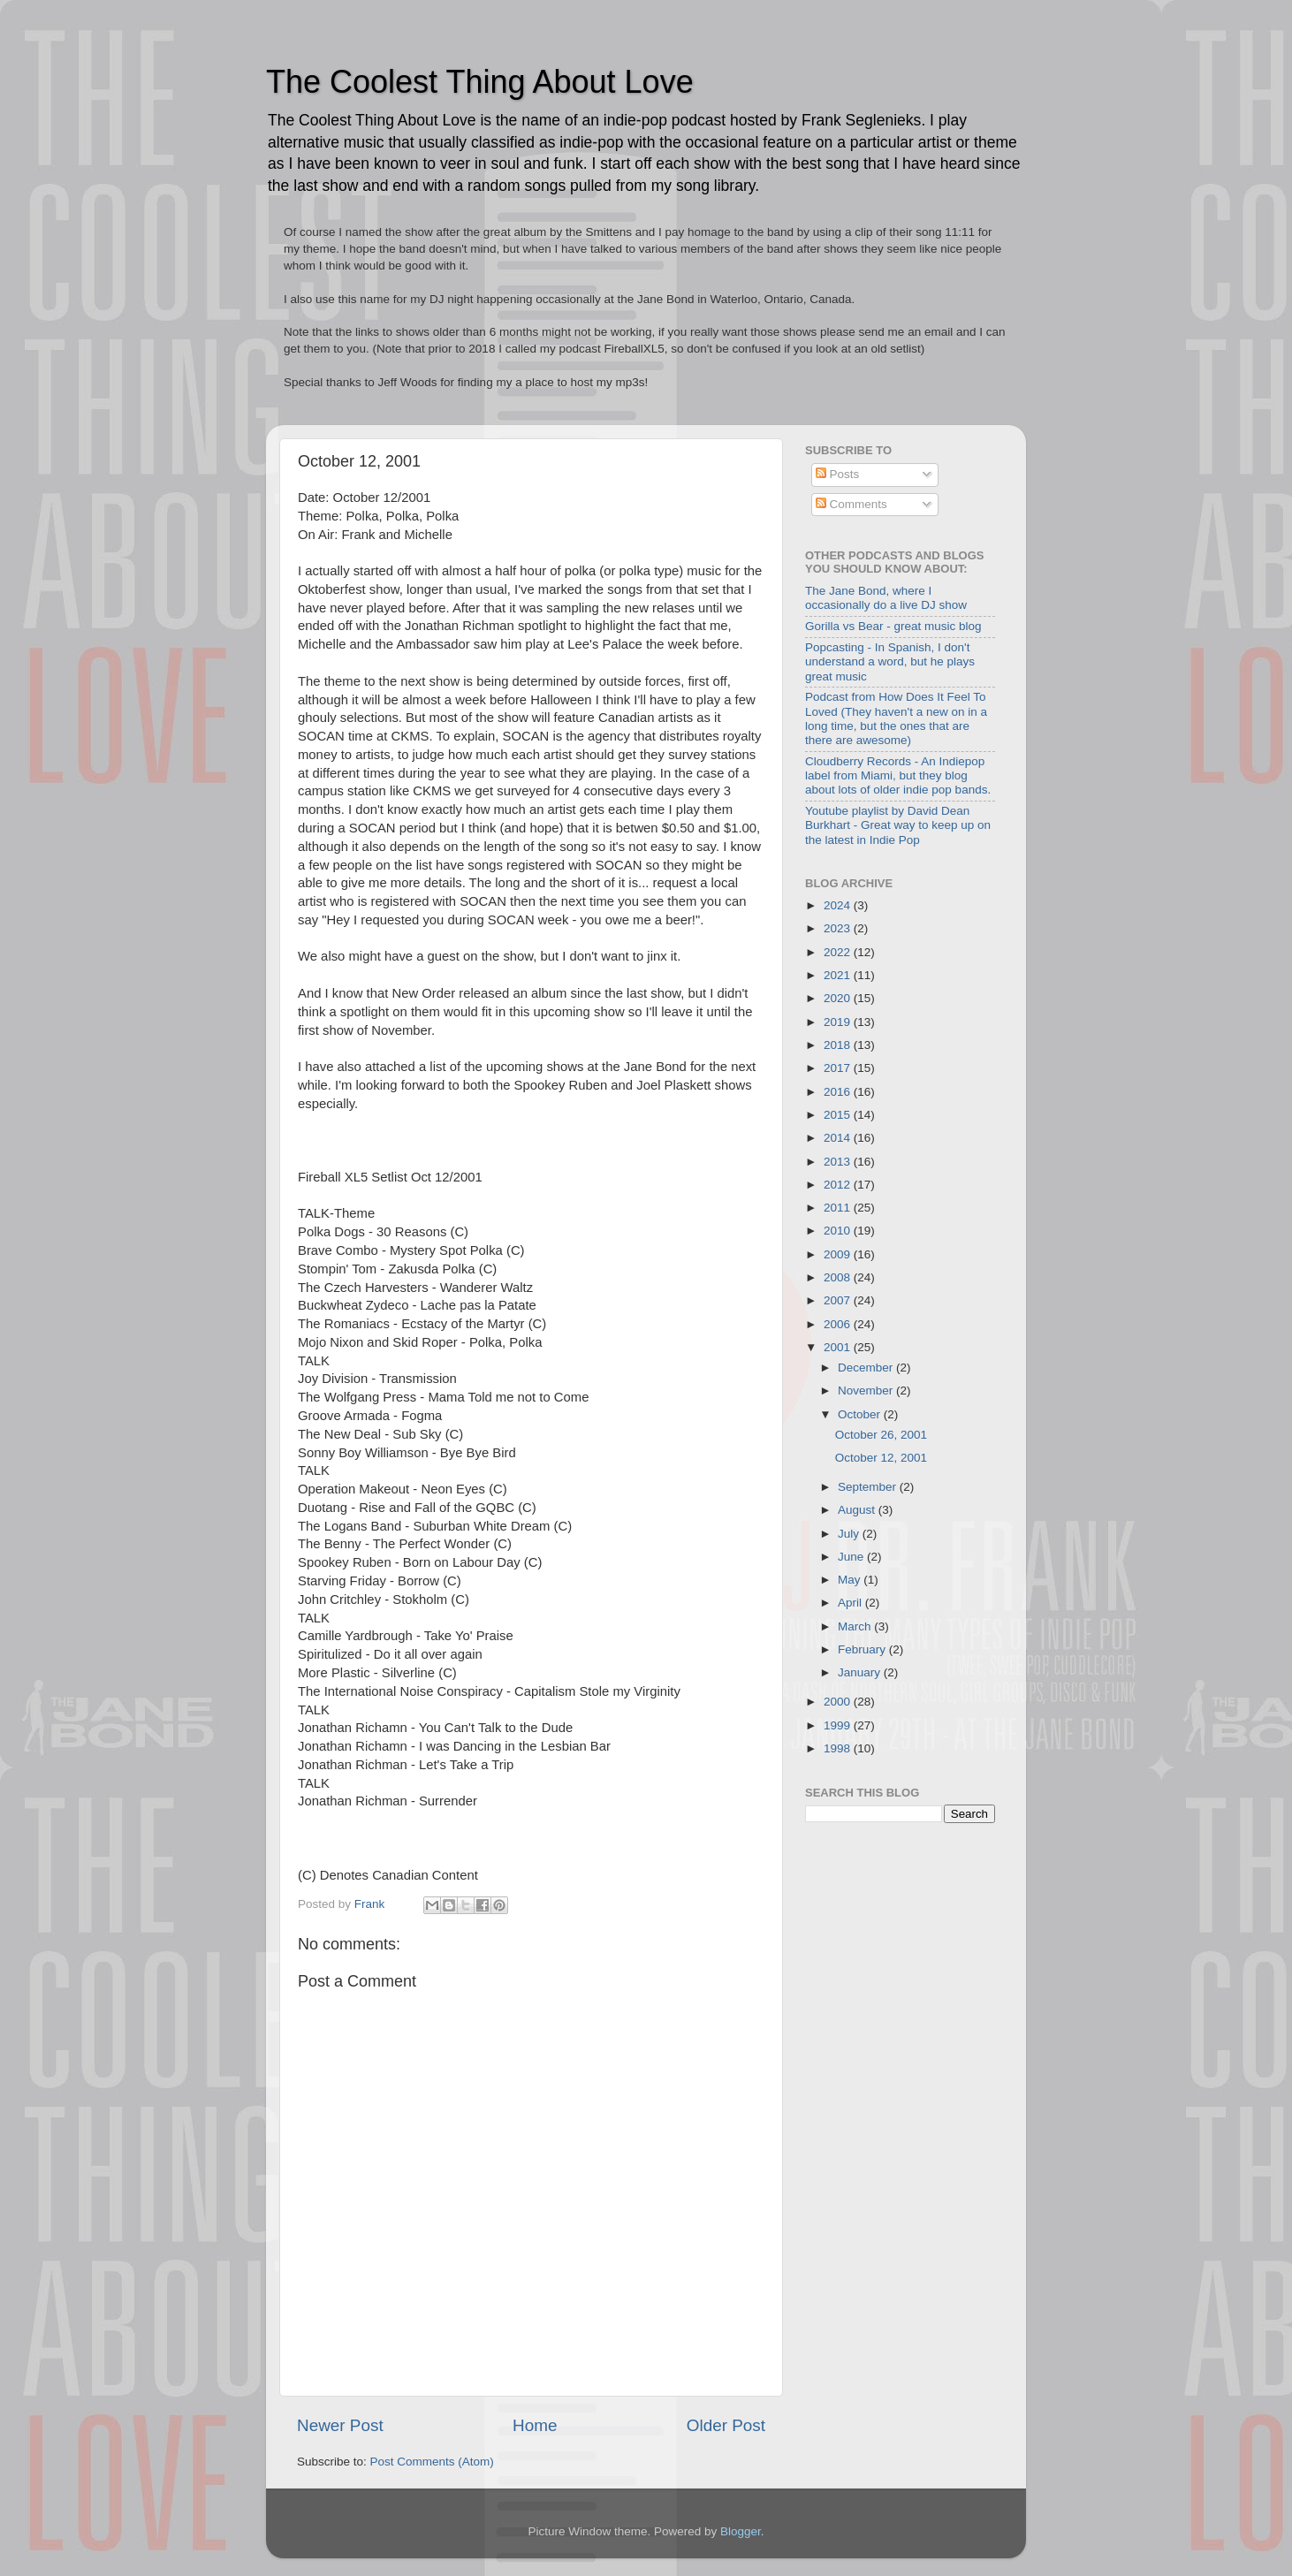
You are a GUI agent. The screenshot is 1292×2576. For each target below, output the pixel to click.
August (858, 1509)
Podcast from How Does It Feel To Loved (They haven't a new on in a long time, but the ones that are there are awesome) (896, 718)
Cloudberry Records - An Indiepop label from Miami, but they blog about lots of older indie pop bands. (898, 775)
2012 (839, 1184)
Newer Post (340, 2425)
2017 (839, 1068)
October (861, 1414)
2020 (839, 998)
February (863, 1649)
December (867, 1367)
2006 (839, 1324)
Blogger (740, 2531)
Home (535, 2425)
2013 (839, 1161)
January (861, 1672)
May (850, 1579)
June (852, 1556)
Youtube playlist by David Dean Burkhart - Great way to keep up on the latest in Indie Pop (898, 825)
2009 (839, 1254)
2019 (839, 1022)
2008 (839, 1277)
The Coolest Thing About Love (480, 82)
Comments (851, 504)
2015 (839, 1114)
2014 (839, 1137)
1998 (839, 1748)
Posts (838, 474)
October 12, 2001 (881, 1457)
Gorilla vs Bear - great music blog (893, 626)
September (869, 1486)
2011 (839, 1207)
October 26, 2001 (881, 1434)
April (851, 1602)
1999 (839, 1725)
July (850, 1533)
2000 (839, 1701)
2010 (839, 1230)
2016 (839, 1091)
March (856, 1626)
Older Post (726, 2425)
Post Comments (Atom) (432, 2461)
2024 (839, 905)
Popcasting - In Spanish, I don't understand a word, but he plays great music (890, 661)
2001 (839, 1347)
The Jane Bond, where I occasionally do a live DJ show (886, 598)
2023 (839, 928)
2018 (839, 1045)
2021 (839, 975)
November (867, 1390)
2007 (839, 1300)
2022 (839, 952)
